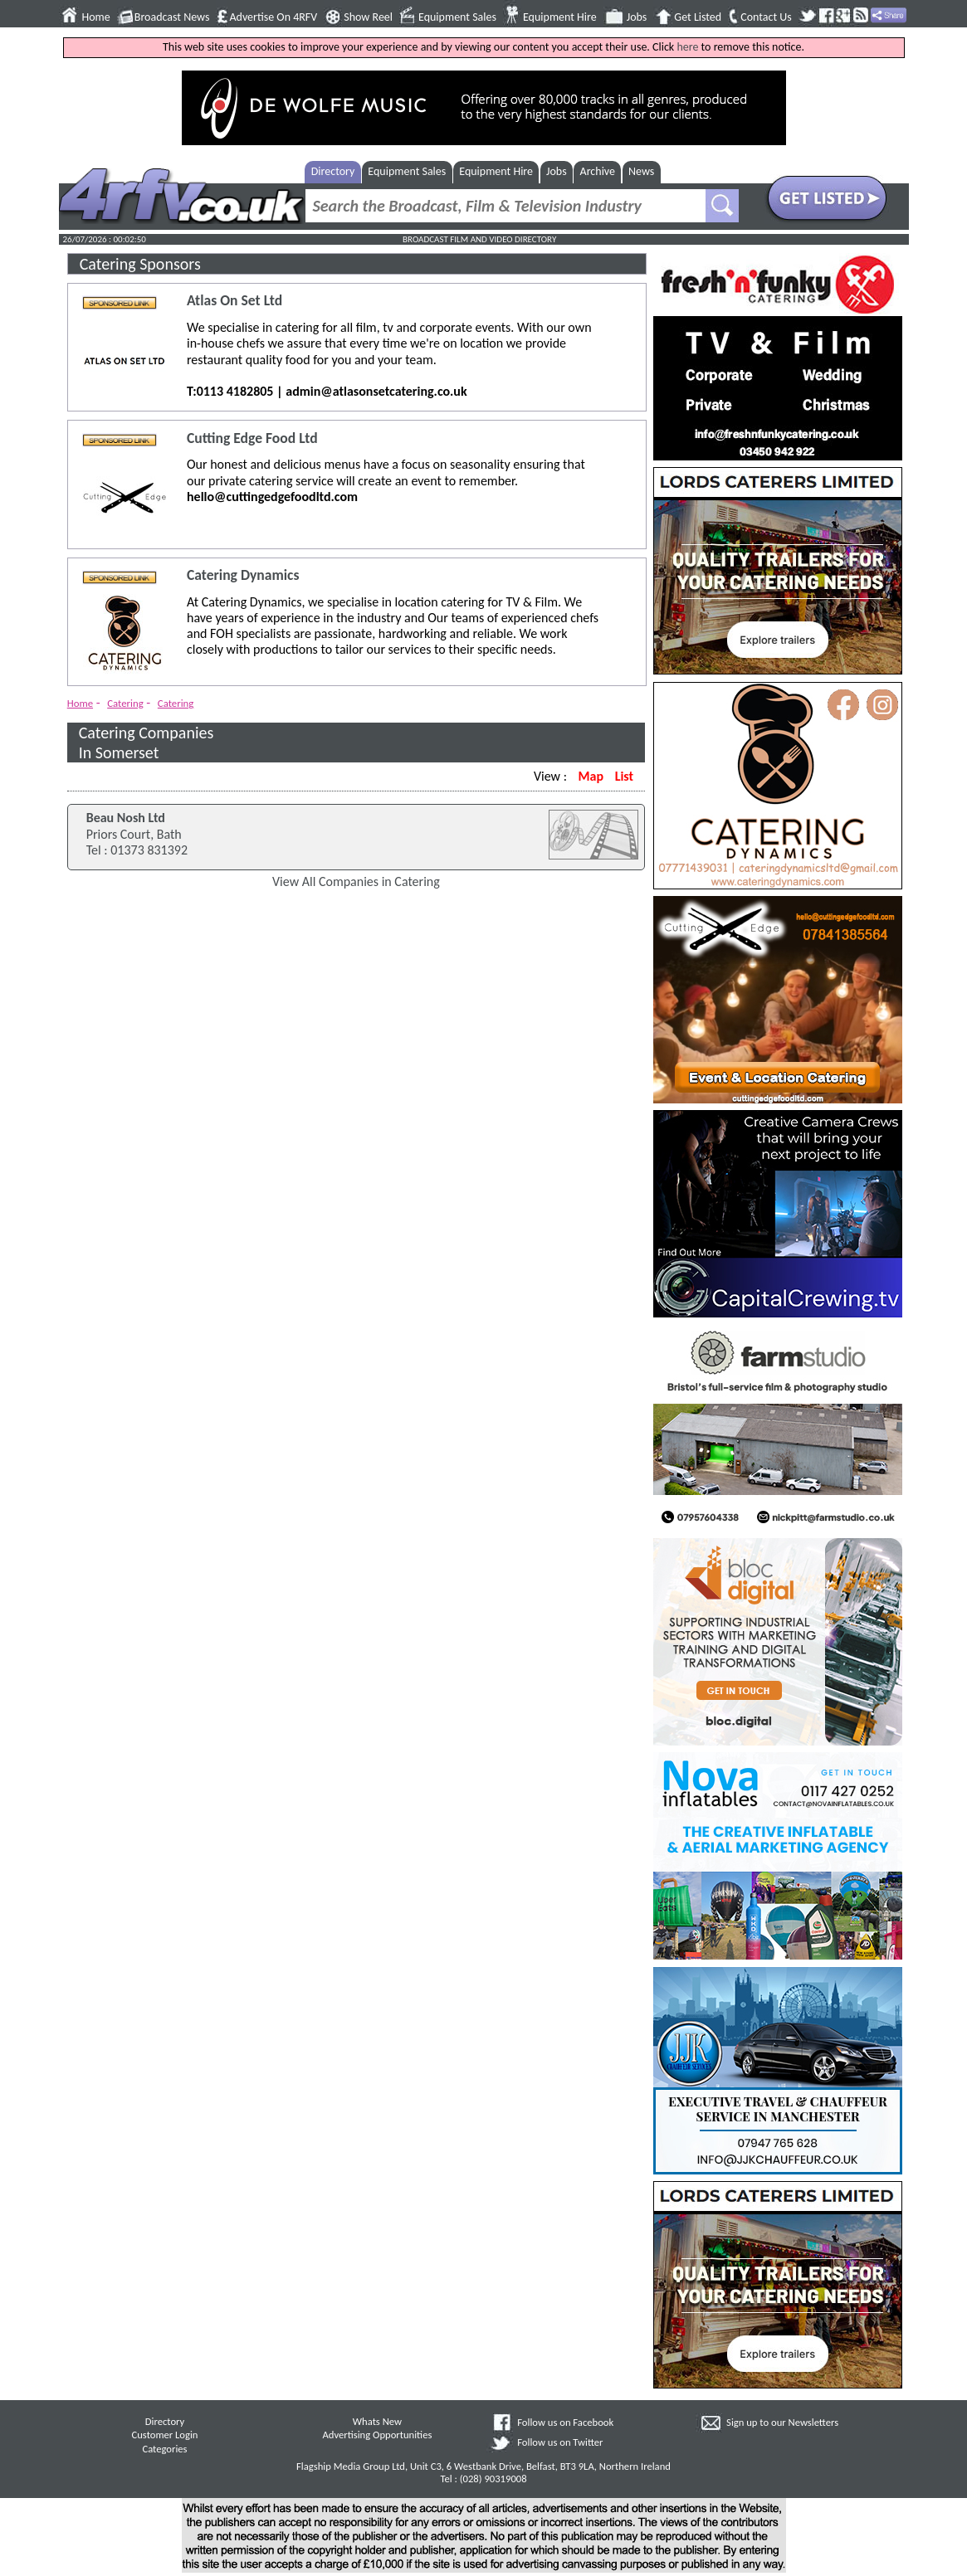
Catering (125, 703)
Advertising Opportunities (377, 2434)
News (641, 171)
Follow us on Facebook (565, 2422)
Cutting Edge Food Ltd (252, 438)
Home (96, 17)
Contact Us (766, 17)
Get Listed (697, 17)
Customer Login (164, 2434)
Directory (333, 171)
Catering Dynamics (243, 575)
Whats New (377, 2421)
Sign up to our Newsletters (782, 2422)
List (624, 776)
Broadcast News (172, 17)
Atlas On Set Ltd (234, 300)
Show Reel (368, 17)
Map (591, 776)
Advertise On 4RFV (273, 17)
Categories (164, 2448)
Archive (597, 171)
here (687, 47)
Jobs (637, 17)
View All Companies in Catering (356, 881)
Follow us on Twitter (560, 2442)
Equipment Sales (457, 17)
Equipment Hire (560, 17)
